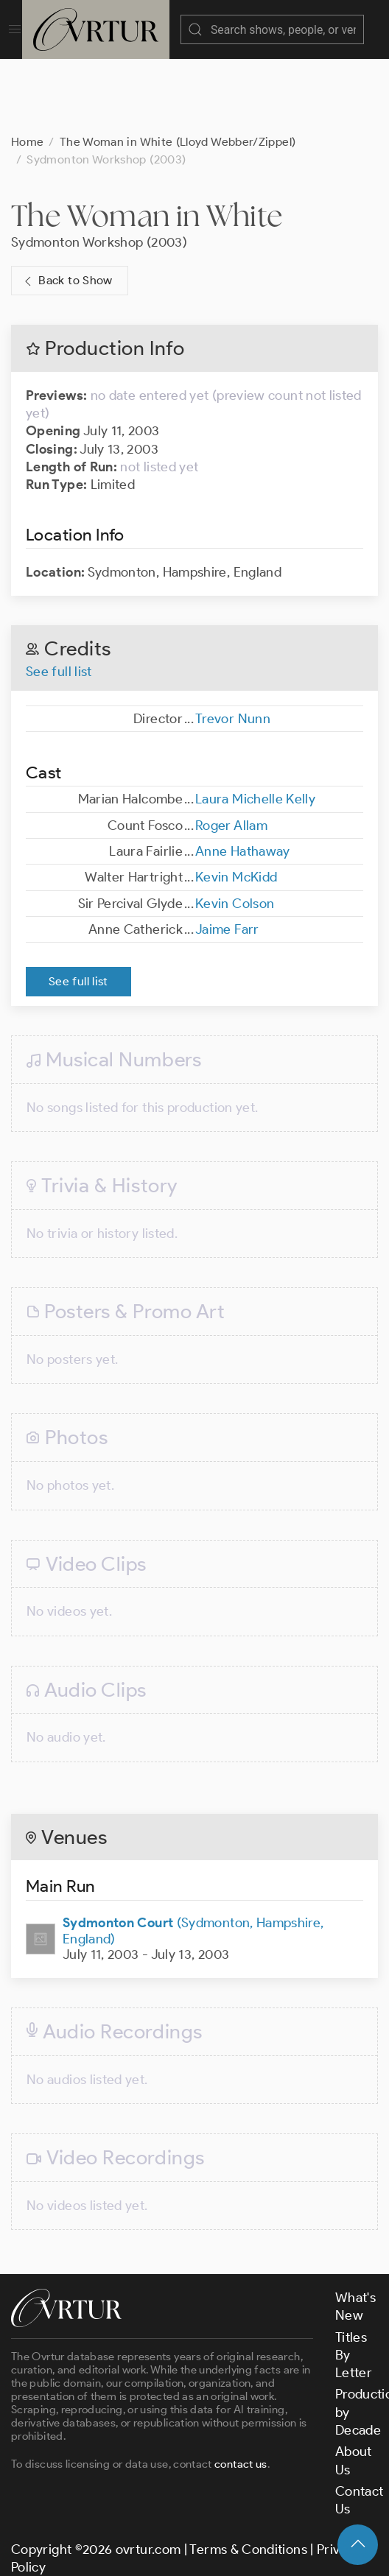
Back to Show (67, 266)
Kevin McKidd (236, 862)
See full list (59, 657)
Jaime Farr (227, 915)
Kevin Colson (234, 889)
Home (27, 127)
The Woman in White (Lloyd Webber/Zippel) (177, 127)
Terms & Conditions (247, 2535)
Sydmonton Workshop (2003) (99, 227)
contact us (240, 2449)
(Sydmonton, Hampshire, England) (193, 1916)
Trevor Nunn (232, 704)
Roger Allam (231, 811)
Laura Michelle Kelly (255, 784)
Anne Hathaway (242, 836)
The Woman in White (147, 200)
